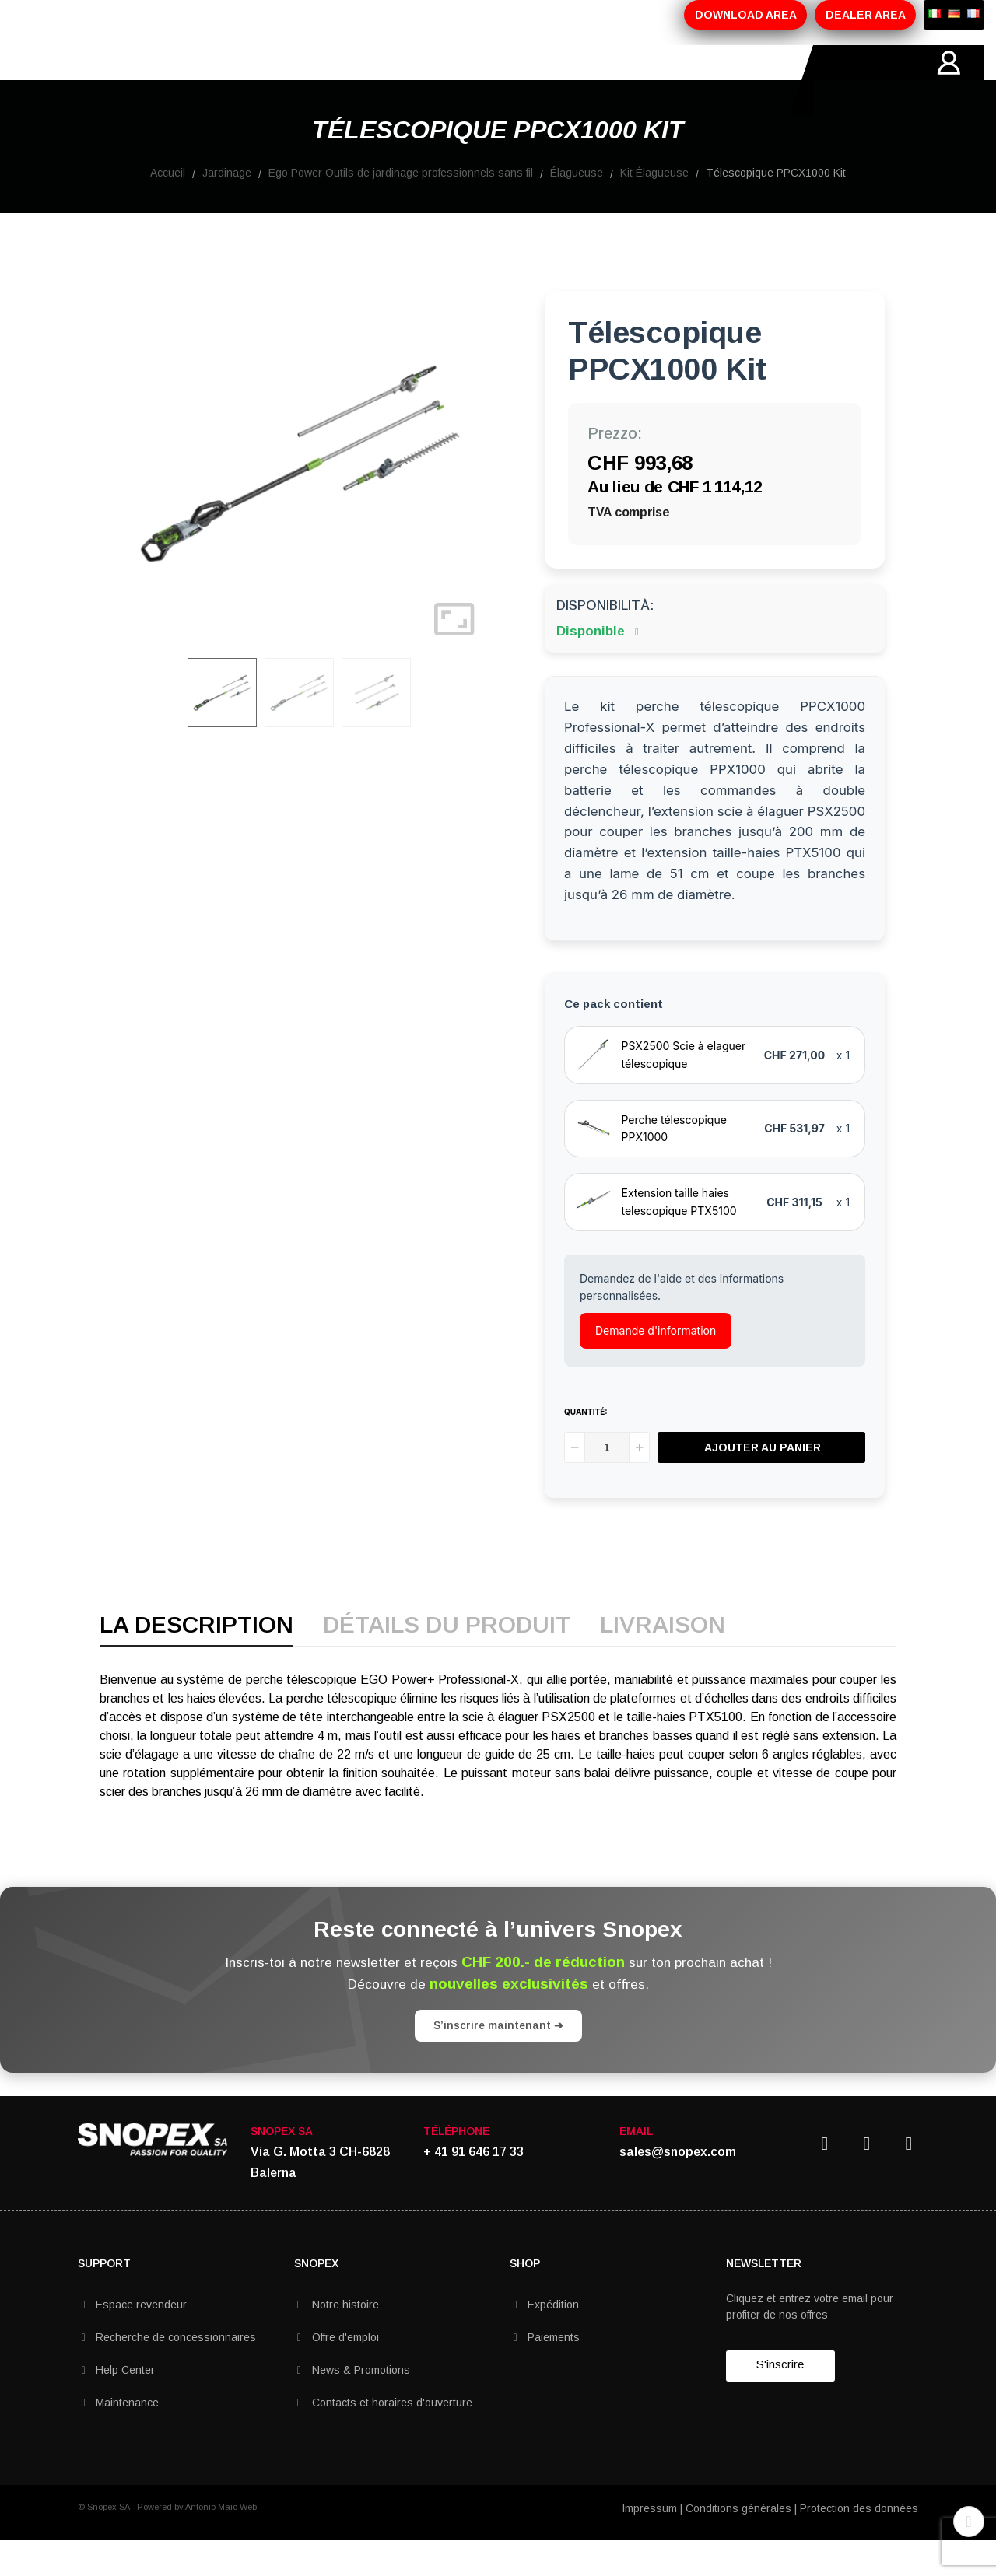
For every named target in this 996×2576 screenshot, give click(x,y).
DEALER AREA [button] (866, 15)
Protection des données (859, 2543)
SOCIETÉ (170, 80)
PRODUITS (254, 80)
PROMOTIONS (354, 80)
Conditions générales (738, 2543)
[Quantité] (607, 1482)
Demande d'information (655, 1365)
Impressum (649, 2543)
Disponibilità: (605, 640)
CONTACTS (542, 80)
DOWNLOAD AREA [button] (746, 15)
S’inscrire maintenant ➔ (498, 2060)
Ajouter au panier (762, 1482)
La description (196, 1661)
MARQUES (452, 80)
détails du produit (446, 1661)
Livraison (662, 1661)
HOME (96, 80)
